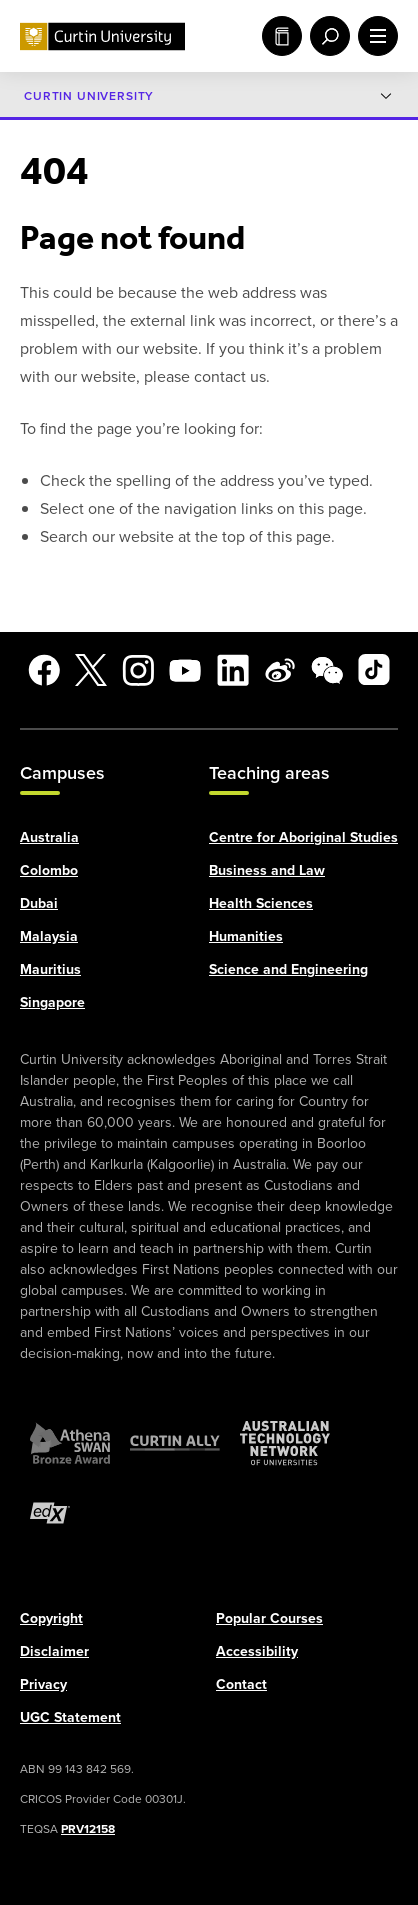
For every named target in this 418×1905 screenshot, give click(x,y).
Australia (49, 836)
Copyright (51, 1617)
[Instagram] (138, 670)
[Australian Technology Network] (285, 1442)
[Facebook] (44, 670)
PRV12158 (88, 1827)
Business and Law (267, 869)
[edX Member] (50, 1512)
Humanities (246, 935)
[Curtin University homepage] (102, 36)
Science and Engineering (288, 968)
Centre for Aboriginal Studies (303, 836)
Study (282, 36)
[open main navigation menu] (374, 36)
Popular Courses (269, 1617)
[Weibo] (280, 670)
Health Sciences (261, 902)
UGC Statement (70, 1716)
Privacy (43, 1683)
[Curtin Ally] (175, 1442)
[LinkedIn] (233, 670)
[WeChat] (327, 670)
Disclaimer (54, 1650)
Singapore (52, 1001)
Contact (241, 1683)
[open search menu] (326, 36)
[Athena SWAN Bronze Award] (70, 1442)
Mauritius (50, 968)
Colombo (49, 869)
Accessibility (257, 1650)
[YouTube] (185, 670)
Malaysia (49, 935)
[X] (91, 670)
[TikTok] (374, 670)
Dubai (39, 902)
